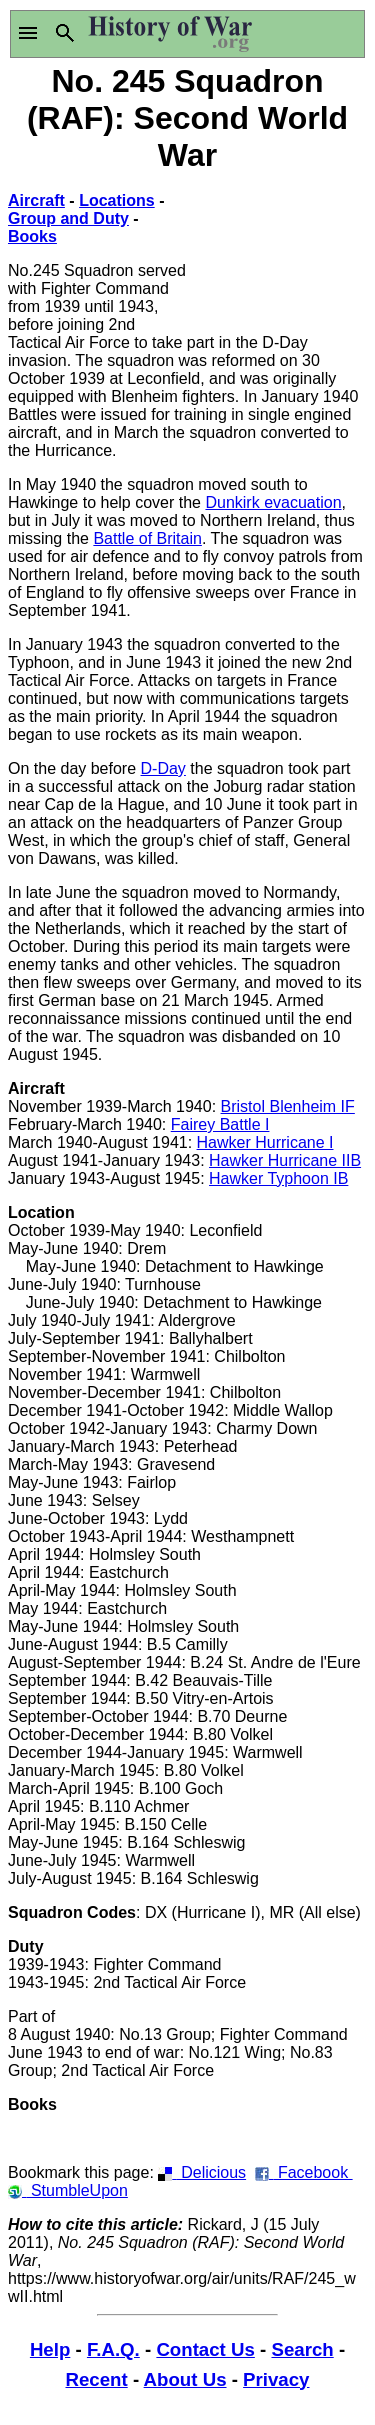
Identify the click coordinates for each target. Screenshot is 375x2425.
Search (302, 2349)
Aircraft (36, 200)
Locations (117, 200)
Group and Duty (68, 218)
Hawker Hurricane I (265, 1142)
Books (32, 236)
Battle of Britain (147, 538)
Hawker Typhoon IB (278, 1178)
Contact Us (205, 2349)
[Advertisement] (278, 252)
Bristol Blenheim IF (288, 1106)
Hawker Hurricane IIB (285, 1160)
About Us (185, 2379)
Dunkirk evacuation (273, 502)
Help (50, 2349)
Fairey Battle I (220, 1124)
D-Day (163, 768)
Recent (97, 2379)
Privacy (276, 2379)
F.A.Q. (113, 2349)
